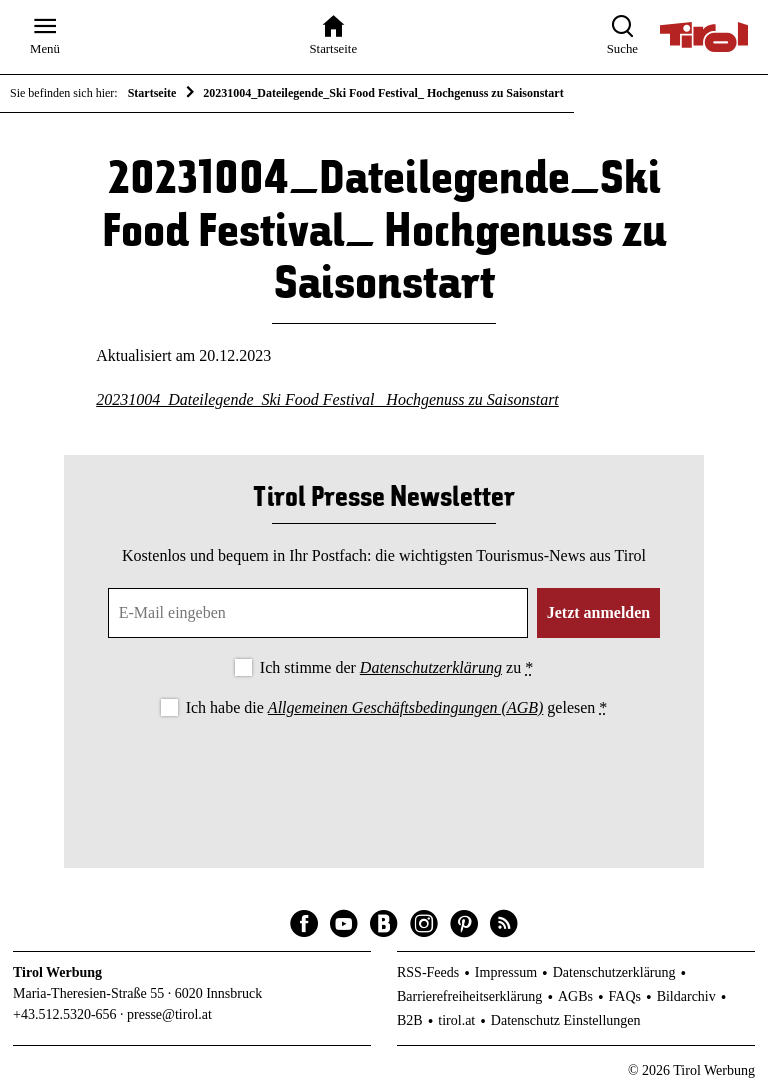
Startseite (152, 93)
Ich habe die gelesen (397, 707)
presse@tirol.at (169, 1014)
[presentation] (384, 776)
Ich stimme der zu (396, 667)
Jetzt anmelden (599, 612)
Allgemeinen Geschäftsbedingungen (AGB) (405, 707)
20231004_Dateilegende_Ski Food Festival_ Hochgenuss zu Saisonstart (327, 399)
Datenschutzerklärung (431, 667)
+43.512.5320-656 (65, 1014)
